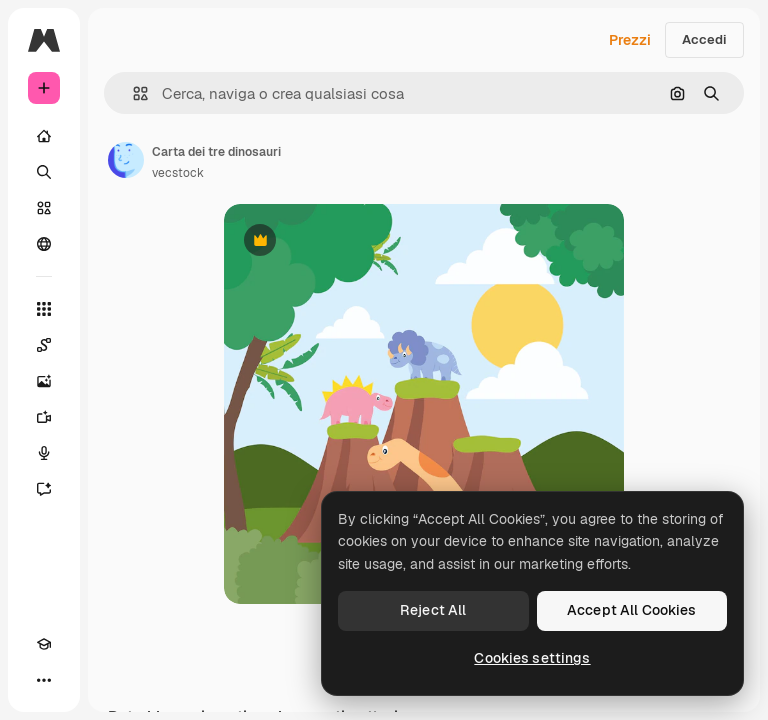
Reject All (433, 610)
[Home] (44, 136)
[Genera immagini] (44, 381)
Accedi (704, 39)
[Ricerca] (44, 172)
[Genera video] (44, 417)
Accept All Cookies (632, 610)
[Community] (44, 244)
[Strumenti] (44, 309)
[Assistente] (44, 489)
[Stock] (44, 208)
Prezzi (630, 40)
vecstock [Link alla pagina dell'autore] (178, 173)
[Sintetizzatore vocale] (44, 453)
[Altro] (44, 680)
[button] (132, 93)
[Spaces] (44, 345)
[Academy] (44, 644)
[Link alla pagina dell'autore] (126, 160)
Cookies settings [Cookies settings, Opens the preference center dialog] (532, 658)
